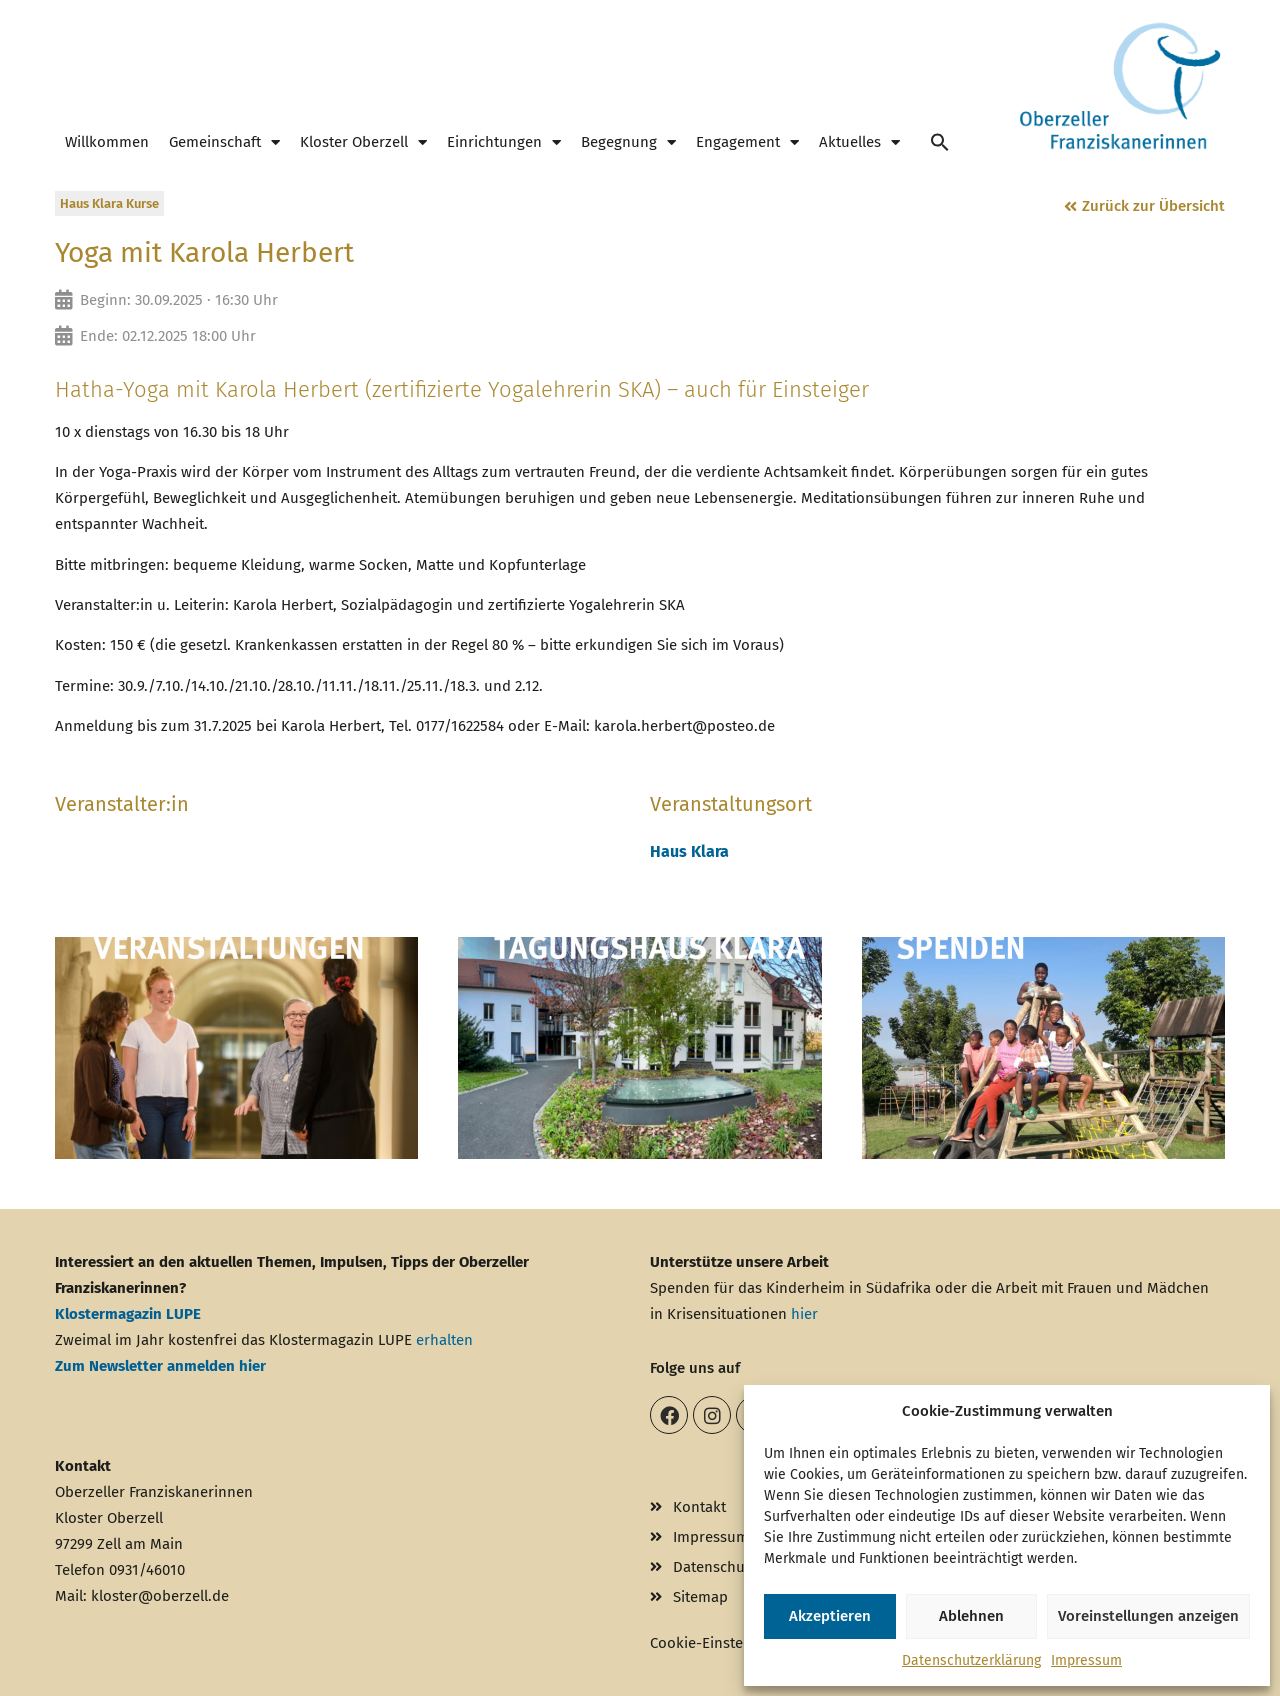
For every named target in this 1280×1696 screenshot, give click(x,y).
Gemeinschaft (224, 142)
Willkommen (107, 142)
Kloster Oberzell (363, 142)
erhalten (444, 1340)
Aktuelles (859, 142)
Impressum (1086, 1660)
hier (804, 1314)
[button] (940, 142)
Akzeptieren (830, 1616)
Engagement (747, 142)
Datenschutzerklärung (971, 1660)
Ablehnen (971, 1616)
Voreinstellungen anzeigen (1148, 1616)
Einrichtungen (504, 142)
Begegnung (628, 142)
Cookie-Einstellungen (722, 1643)
